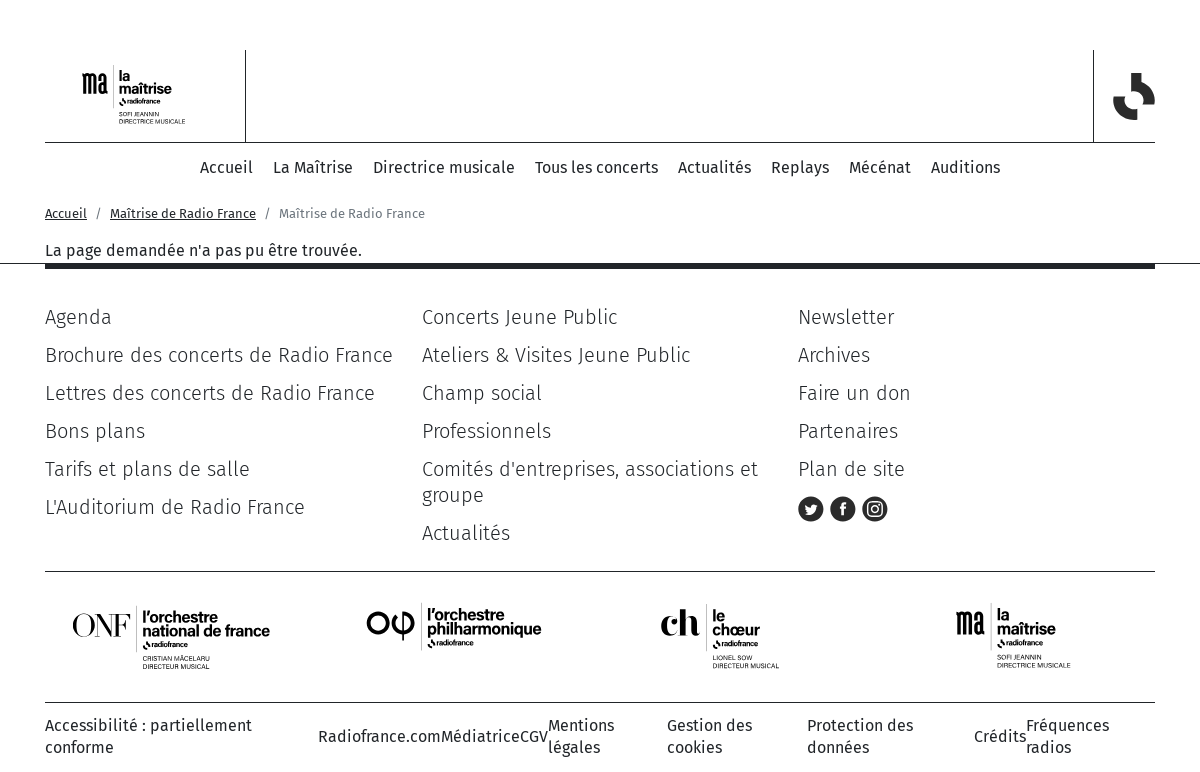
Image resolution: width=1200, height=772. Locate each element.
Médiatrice (480, 736)
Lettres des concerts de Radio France (210, 393)
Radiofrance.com (379, 736)
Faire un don (854, 393)
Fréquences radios (1067, 736)
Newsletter (846, 317)
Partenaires (848, 431)
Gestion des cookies (709, 736)
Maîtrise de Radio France (183, 213)
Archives (834, 355)
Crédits (1000, 736)
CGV (534, 736)
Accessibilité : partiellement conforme (148, 736)
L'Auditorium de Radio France (175, 507)
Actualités (714, 167)
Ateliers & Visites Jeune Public (556, 355)
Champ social (482, 393)
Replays (800, 167)
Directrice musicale (444, 167)
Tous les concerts (596, 167)
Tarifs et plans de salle (147, 469)
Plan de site (851, 469)
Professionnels (486, 431)
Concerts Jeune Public (519, 317)
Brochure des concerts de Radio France (219, 355)
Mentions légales (581, 736)
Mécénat (880, 167)
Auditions (965, 167)
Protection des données (860, 736)
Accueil (226, 167)
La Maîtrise (313, 167)
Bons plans (95, 431)
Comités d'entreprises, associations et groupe (590, 482)
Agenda (78, 317)
